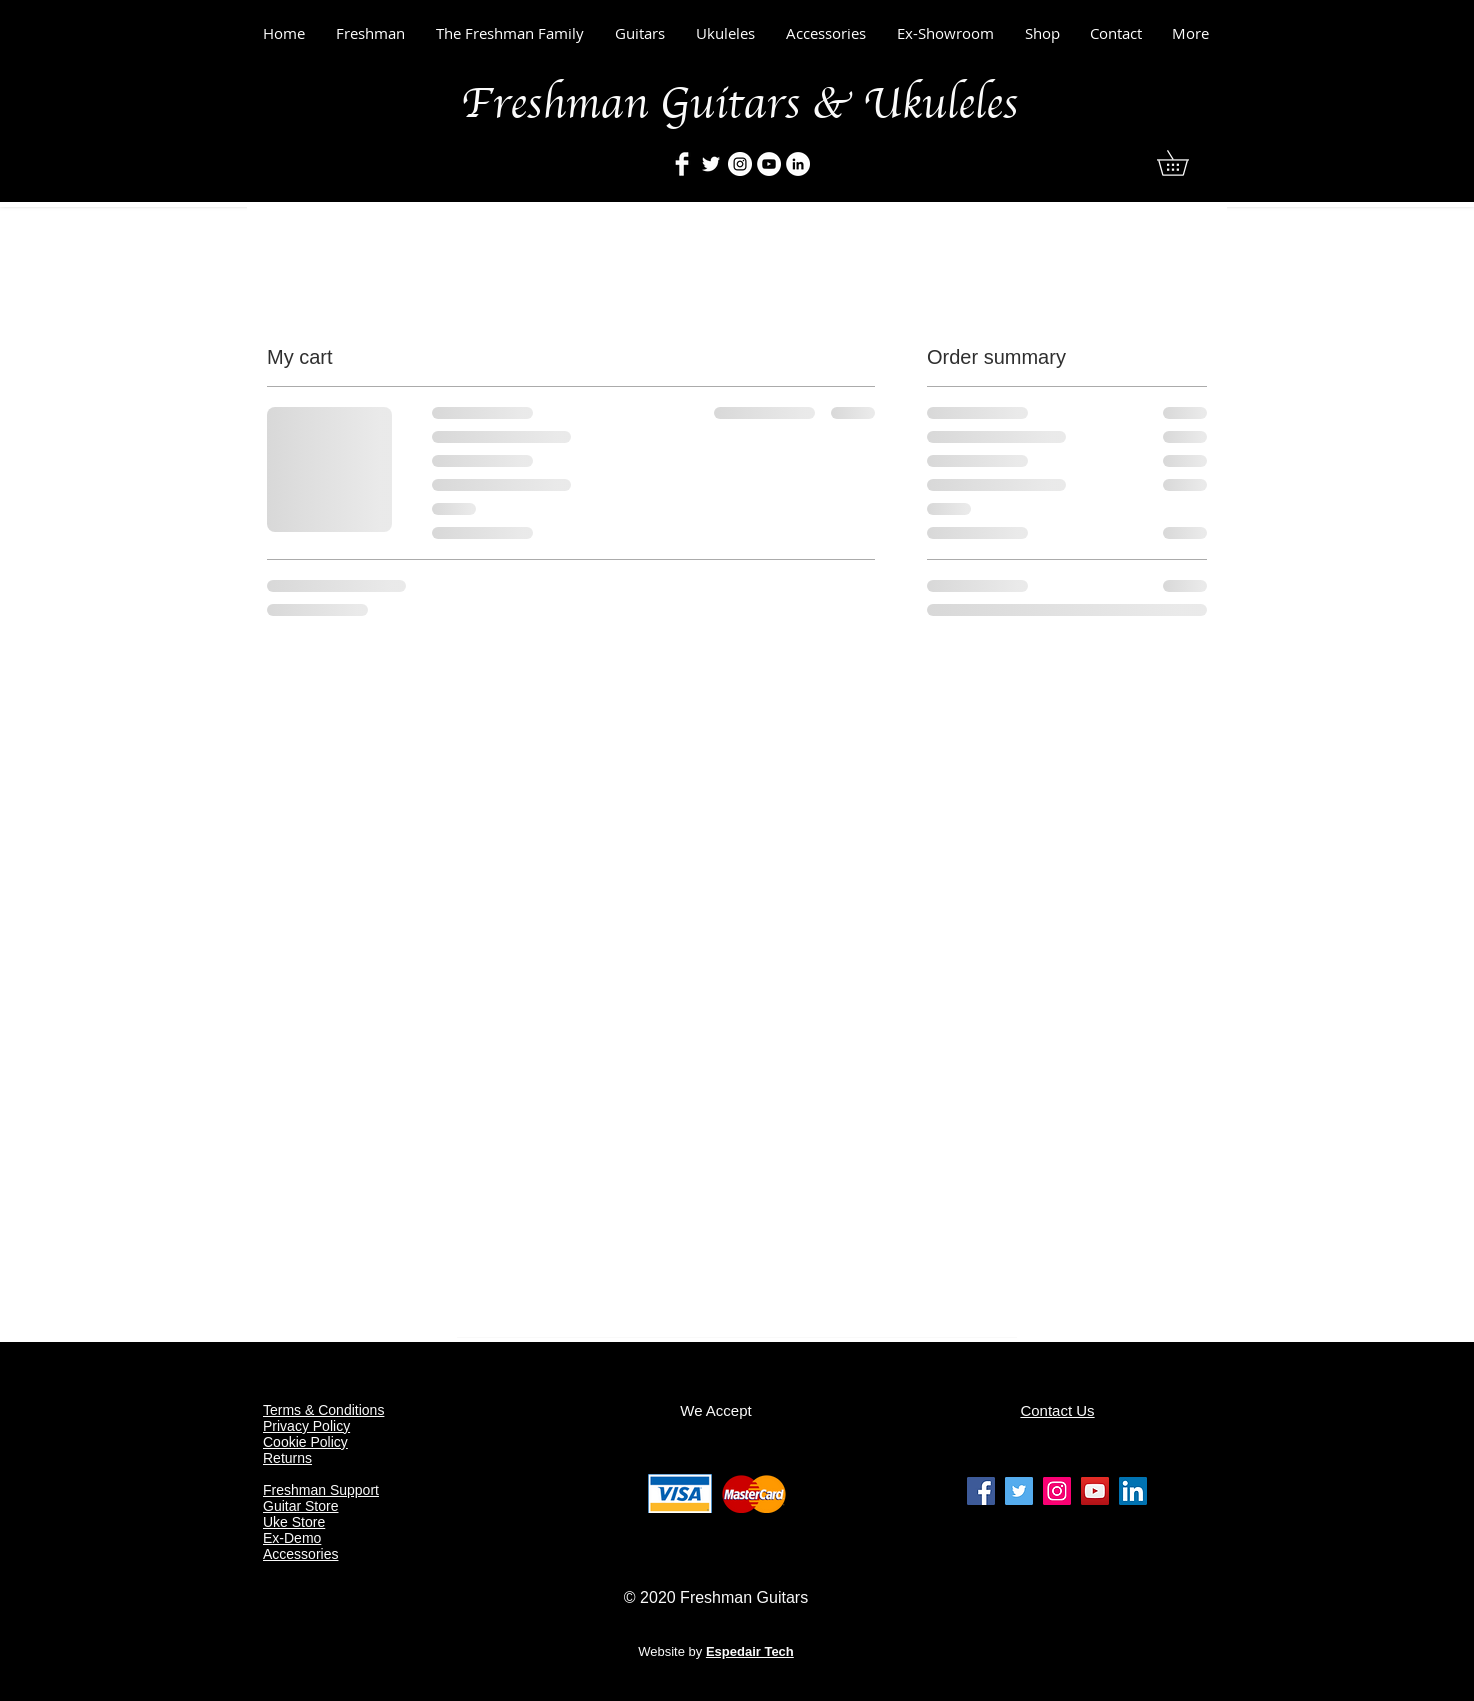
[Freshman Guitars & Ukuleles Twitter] (1019, 1491)
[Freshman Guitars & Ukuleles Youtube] (1095, 1491)
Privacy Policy (306, 1426)
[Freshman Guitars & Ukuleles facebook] (981, 1491)
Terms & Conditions (323, 1410)
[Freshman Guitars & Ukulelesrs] (740, 164)
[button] (1185, 163)
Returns (287, 1458)
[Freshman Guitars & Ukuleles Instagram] (1057, 1491)
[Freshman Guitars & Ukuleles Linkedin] (1133, 1491)
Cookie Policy (305, 1442)
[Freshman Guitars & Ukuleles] (682, 164)
